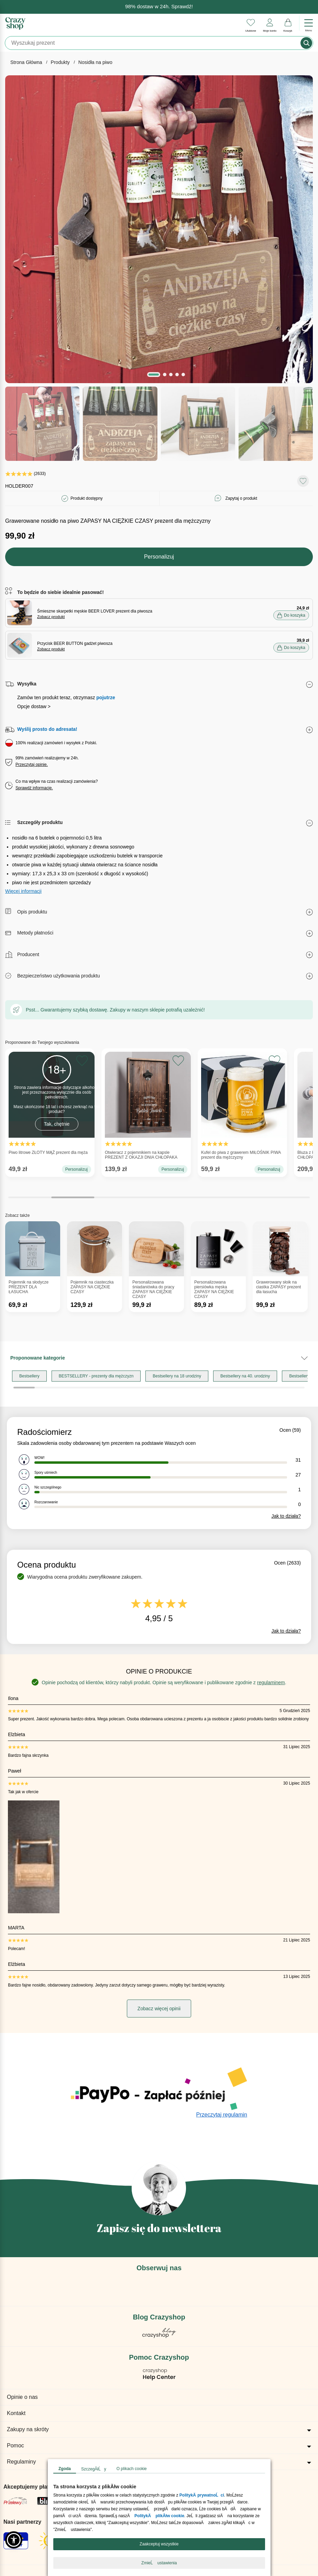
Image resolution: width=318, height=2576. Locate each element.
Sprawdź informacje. (34, 788)
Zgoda (64, 2468)
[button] (153, 374)
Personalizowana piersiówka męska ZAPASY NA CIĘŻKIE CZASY (214, 1289)
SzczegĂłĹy (93, 2469)
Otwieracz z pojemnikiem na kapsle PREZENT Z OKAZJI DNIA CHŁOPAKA (146, 1107)
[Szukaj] (153, 43)
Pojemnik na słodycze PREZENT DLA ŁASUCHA (28, 1287)
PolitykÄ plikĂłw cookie (159, 2515)
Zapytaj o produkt (241, 498)
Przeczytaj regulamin (222, 2115)
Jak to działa (286, 1516)
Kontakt (16, 2413)
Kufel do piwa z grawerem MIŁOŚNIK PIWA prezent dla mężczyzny (242, 1107)
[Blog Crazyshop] (159, 2336)
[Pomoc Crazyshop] (159, 2379)
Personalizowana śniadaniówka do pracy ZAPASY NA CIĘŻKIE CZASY (153, 1289)
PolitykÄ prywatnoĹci (201, 2495)
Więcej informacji (23, 891)
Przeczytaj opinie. (31, 764)
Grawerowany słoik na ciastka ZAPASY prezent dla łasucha (278, 1287)
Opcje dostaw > (34, 706)
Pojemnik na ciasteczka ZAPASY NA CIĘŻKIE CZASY (91, 1287)
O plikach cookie (131, 2468)
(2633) (26, 473)
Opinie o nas (22, 2397)
